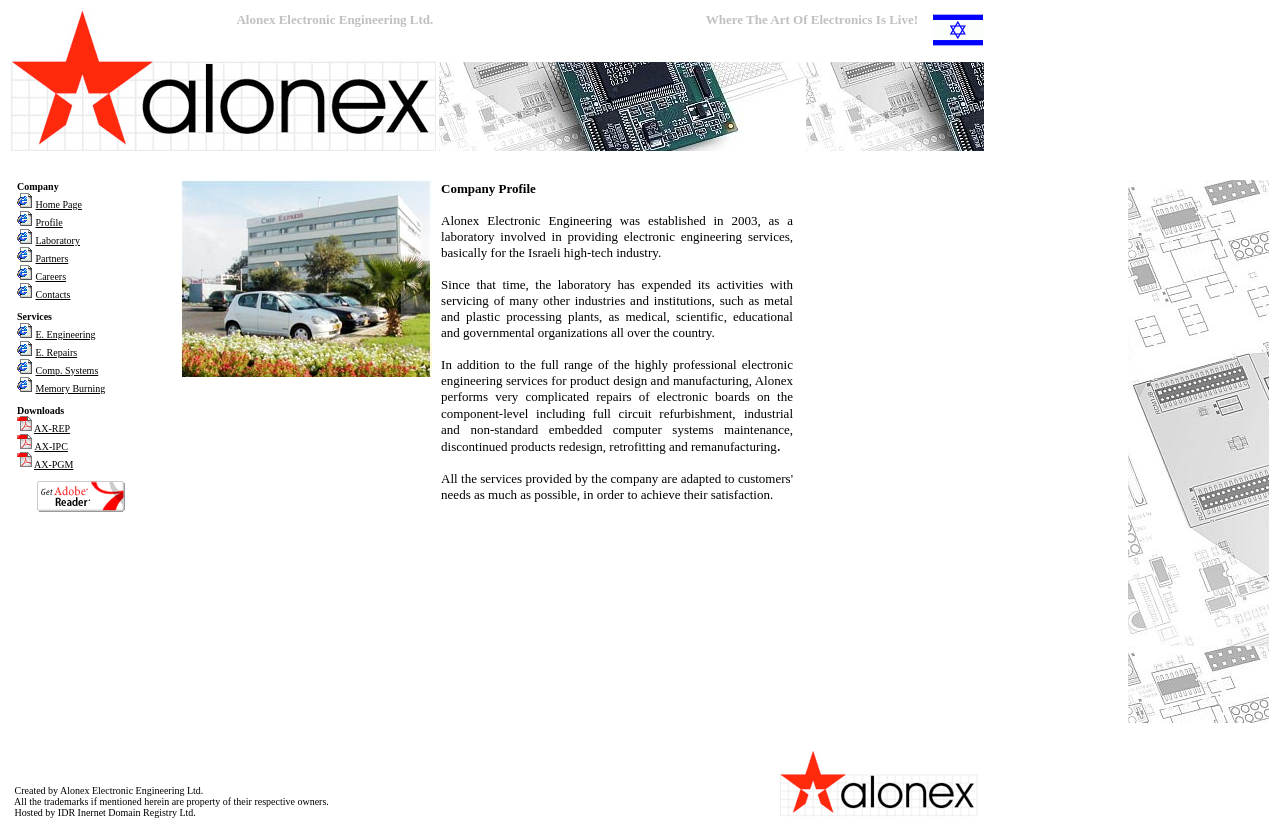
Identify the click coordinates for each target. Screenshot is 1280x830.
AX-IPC (51, 446)
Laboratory (58, 240)
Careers (51, 276)
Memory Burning (71, 388)
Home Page (59, 204)
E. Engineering (66, 334)
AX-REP (52, 428)
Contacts (53, 294)
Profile (49, 222)
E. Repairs (57, 352)
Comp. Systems (67, 370)
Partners (52, 258)
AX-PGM (53, 464)
